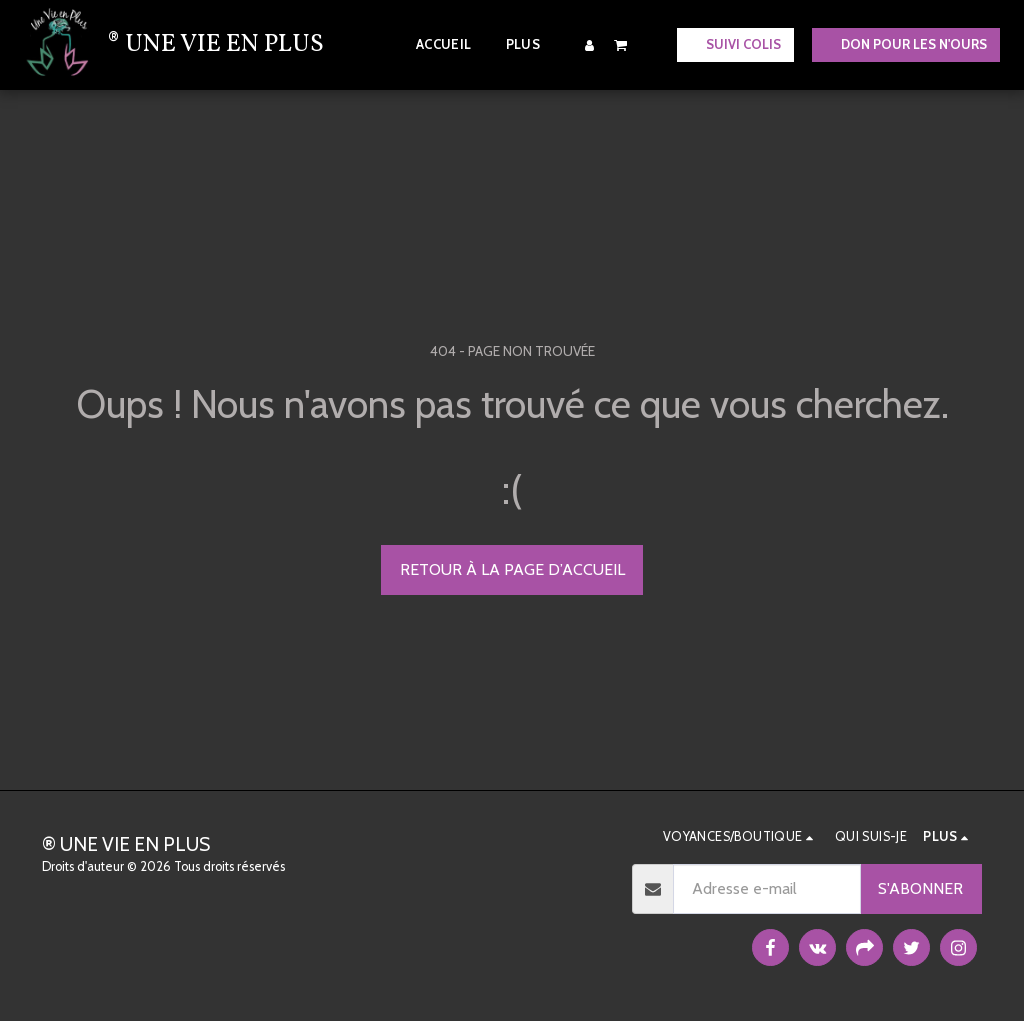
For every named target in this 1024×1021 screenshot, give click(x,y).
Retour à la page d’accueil (512, 569)
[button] (621, 44)
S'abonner (920, 888)
